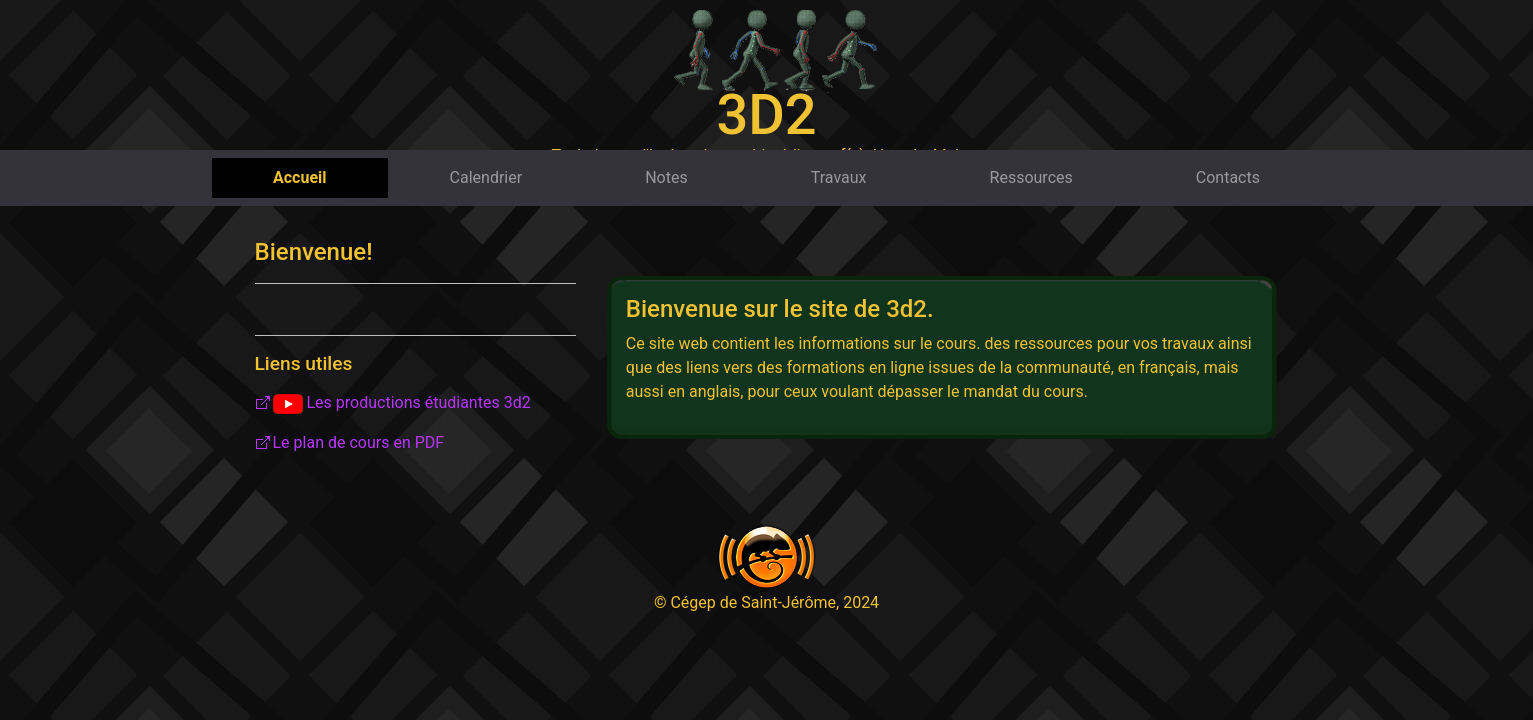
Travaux (839, 177)
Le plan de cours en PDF (359, 442)
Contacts (1228, 177)
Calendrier (486, 177)
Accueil (300, 177)
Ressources (1031, 177)
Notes (666, 177)
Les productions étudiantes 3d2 (402, 403)
